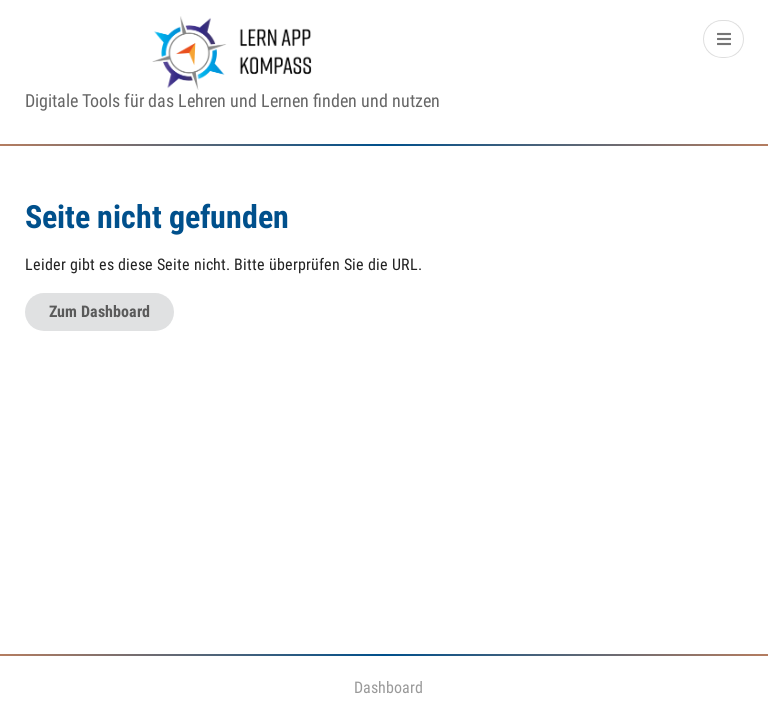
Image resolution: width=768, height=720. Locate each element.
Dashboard (388, 688)
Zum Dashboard (99, 311)
